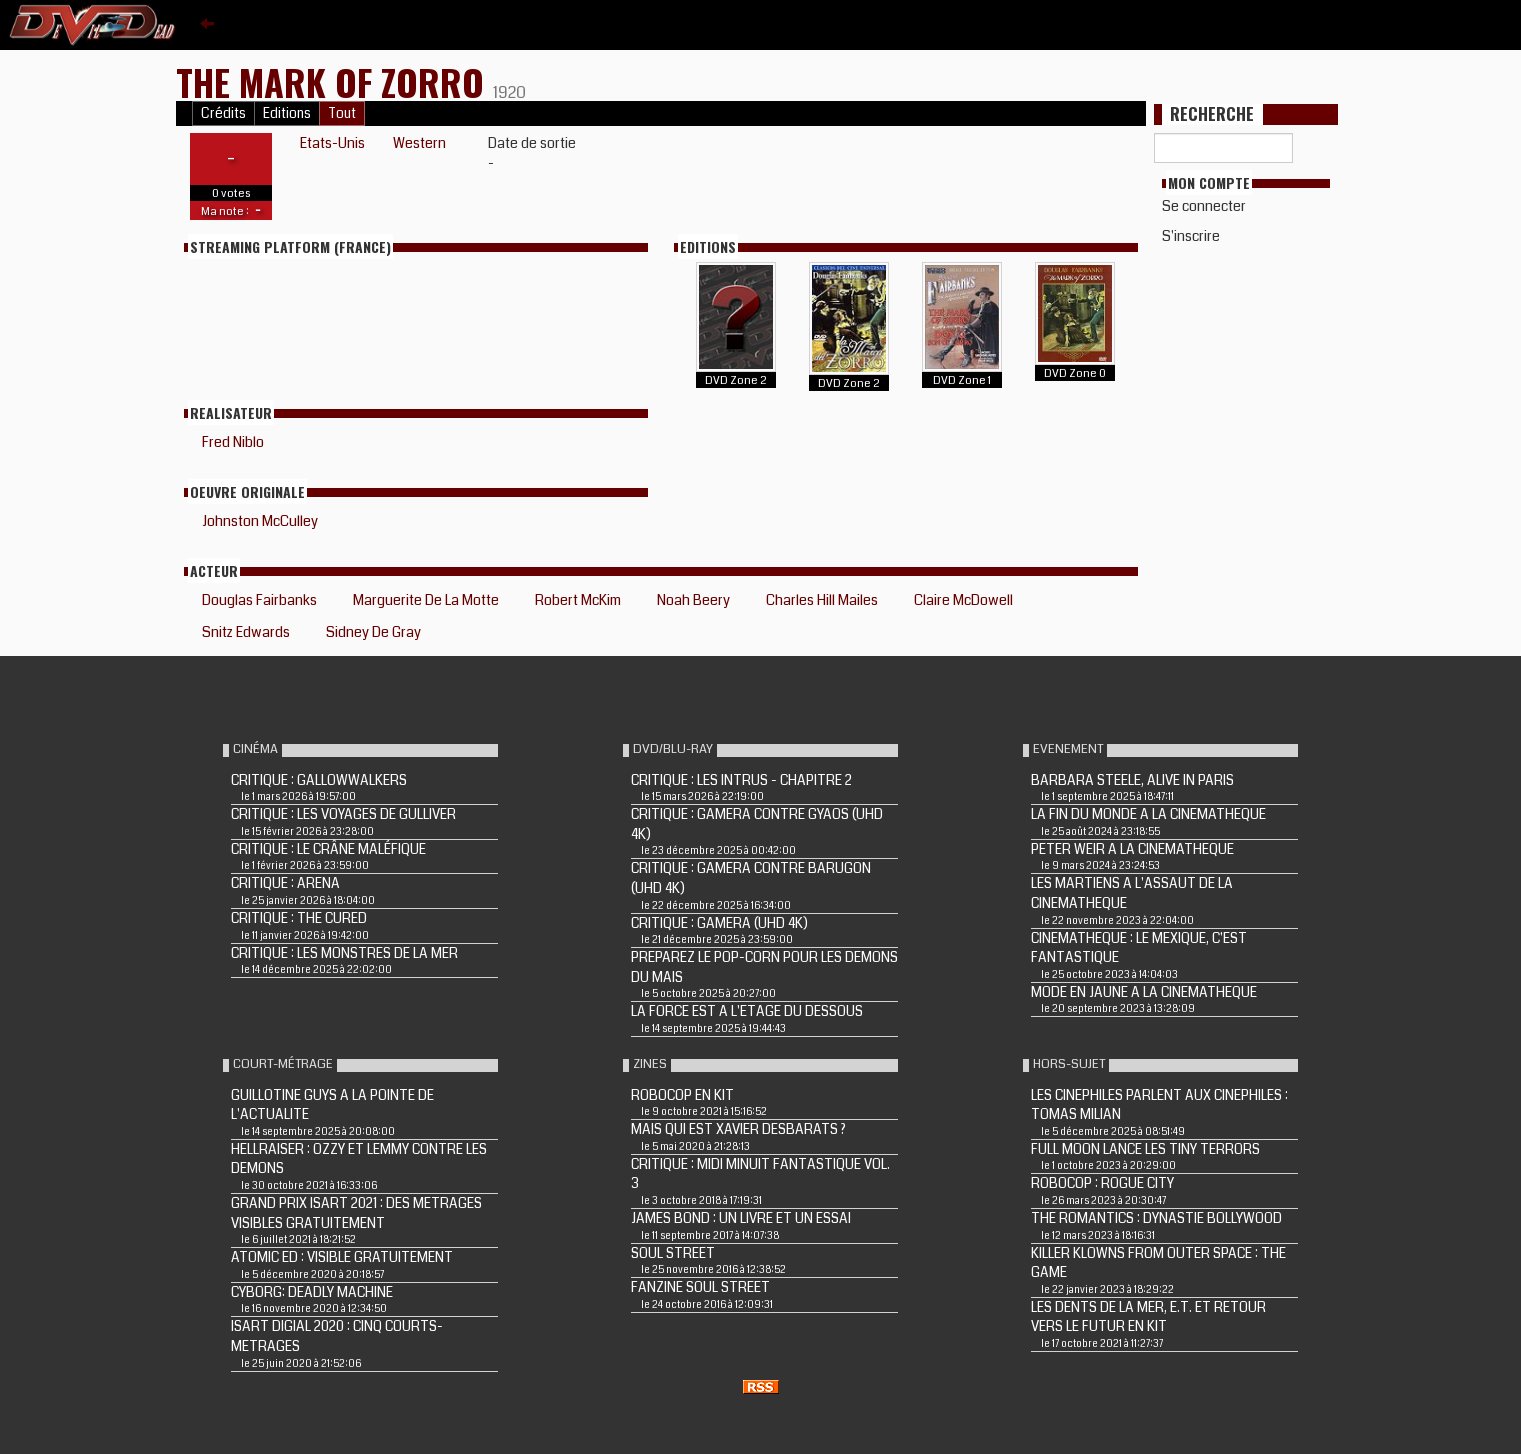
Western (419, 143)
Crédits (223, 113)
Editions (287, 113)
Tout (342, 113)
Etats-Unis (332, 143)
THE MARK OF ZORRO (334, 81)
